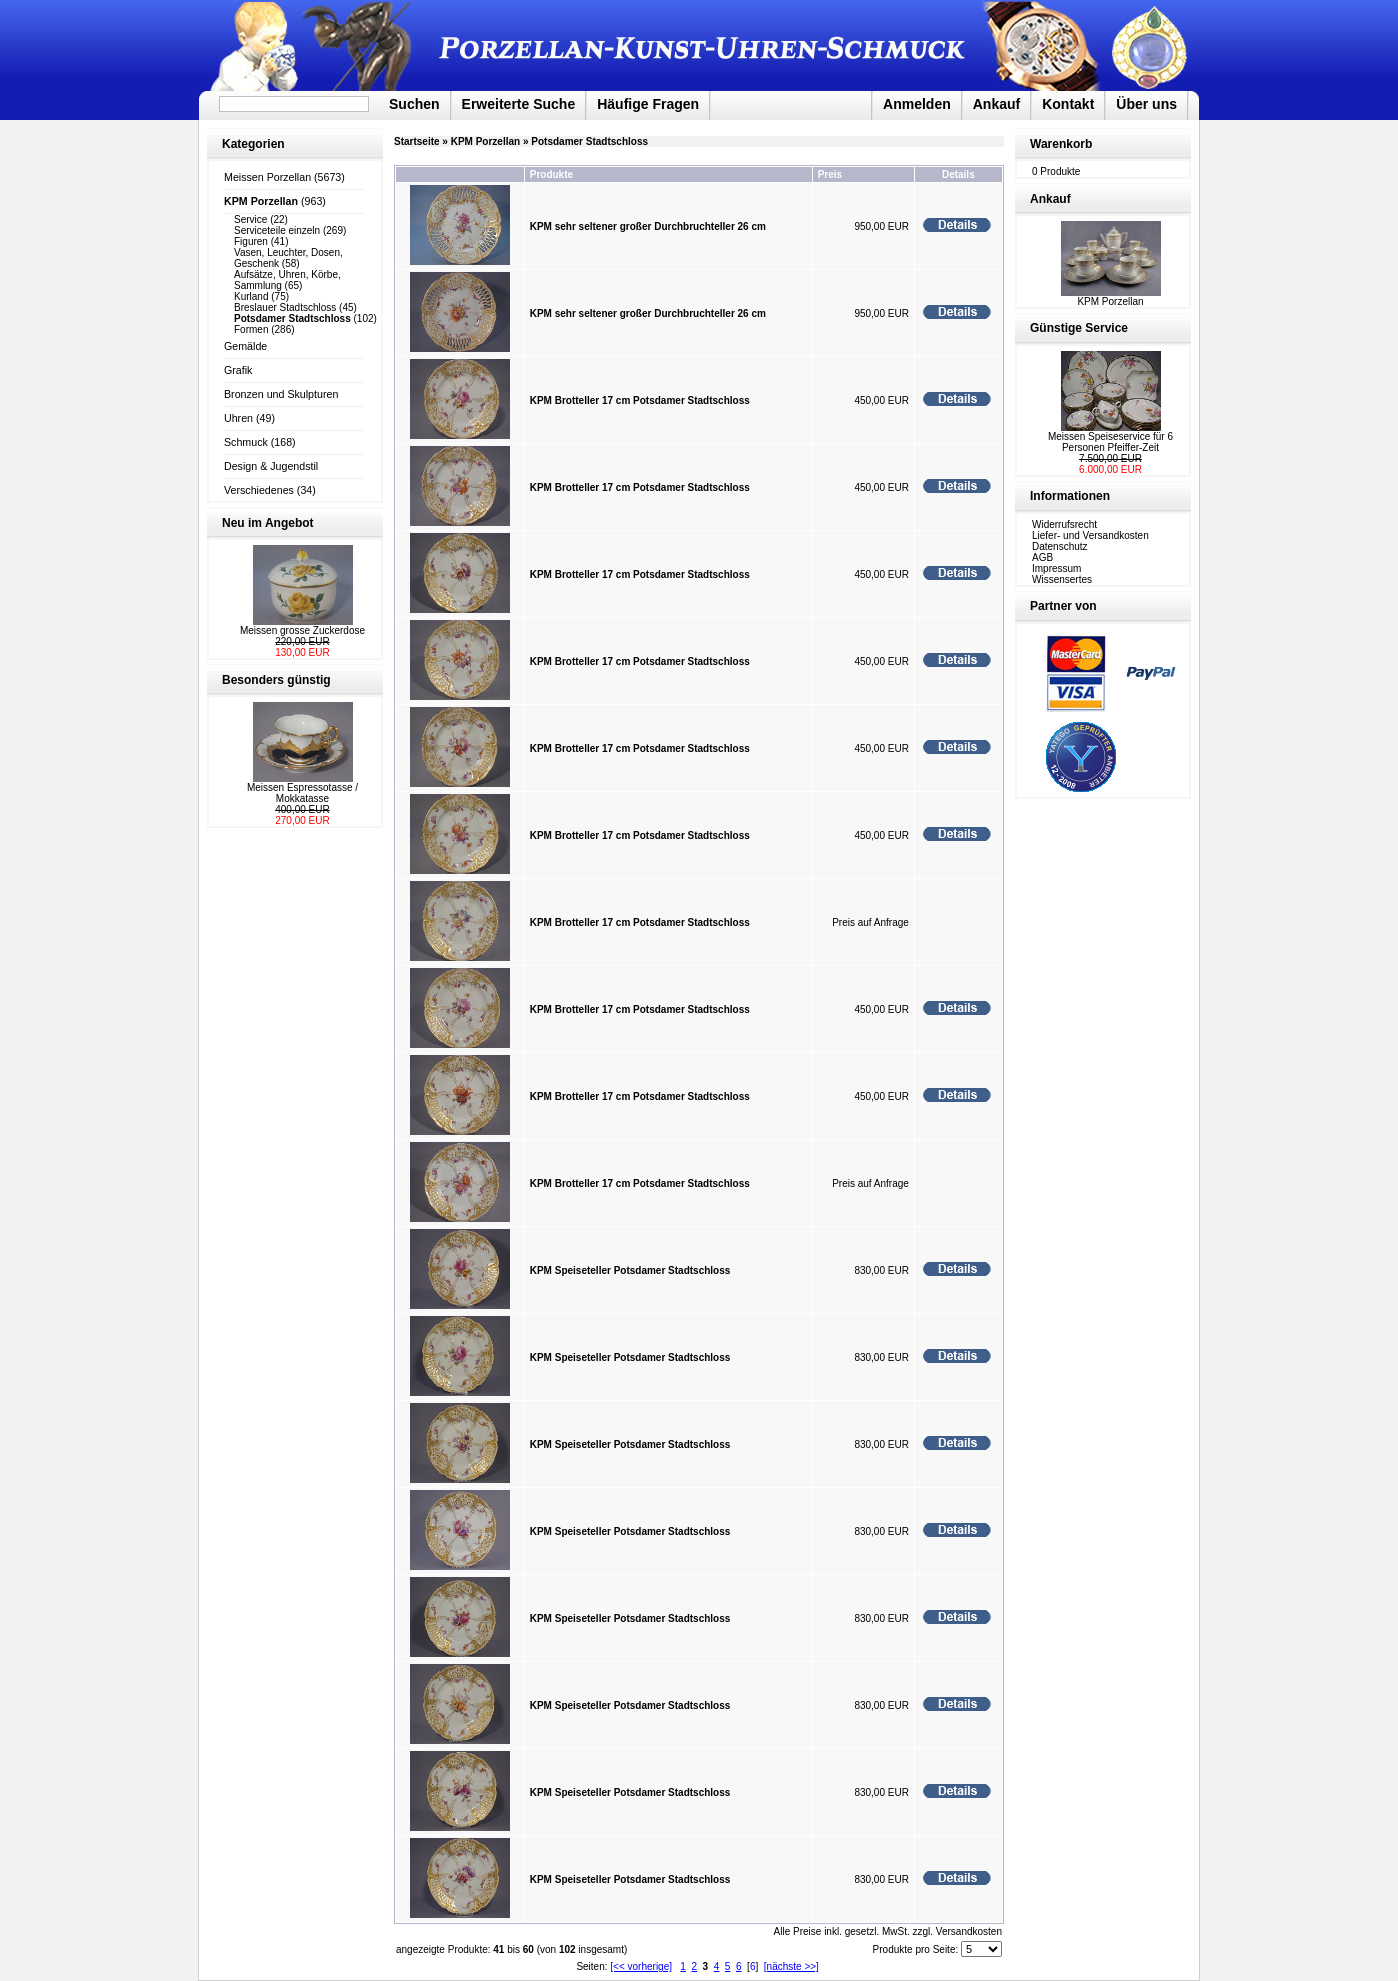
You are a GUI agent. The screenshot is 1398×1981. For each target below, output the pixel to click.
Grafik (238, 370)
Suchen (414, 104)
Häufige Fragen (648, 104)
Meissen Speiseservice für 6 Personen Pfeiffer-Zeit (1110, 442)
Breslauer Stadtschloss (285, 307)
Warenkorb (1061, 144)
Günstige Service (1079, 328)
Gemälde (245, 346)
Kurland (251, 296)
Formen (251, 329)
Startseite (417, 141)
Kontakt (1068, 104)
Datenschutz (1060, 546)
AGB (1042, 557)
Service (250, 219)
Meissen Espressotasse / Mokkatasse (302, 793)
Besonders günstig (276, 680)
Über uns (1146, 104)
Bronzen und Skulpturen (281, 394)
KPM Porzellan (485, 141)
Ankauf (996, 104)
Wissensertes (1062, 579)
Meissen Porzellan (267, 177)
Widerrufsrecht (1064, 524)
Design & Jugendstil (271, 466)
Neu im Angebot (268, 523)
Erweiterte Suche (519, 104)
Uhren (238, 418)
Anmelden (917, 104)
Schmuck (246, 442)
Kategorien (253, 144)
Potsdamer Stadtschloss (589, 141)
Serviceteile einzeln (277, 230)
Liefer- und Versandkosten (1090, 535)
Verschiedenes (259, 490)
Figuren (251, 241)
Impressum (1056, 568)
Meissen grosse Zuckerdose (302, 630)
